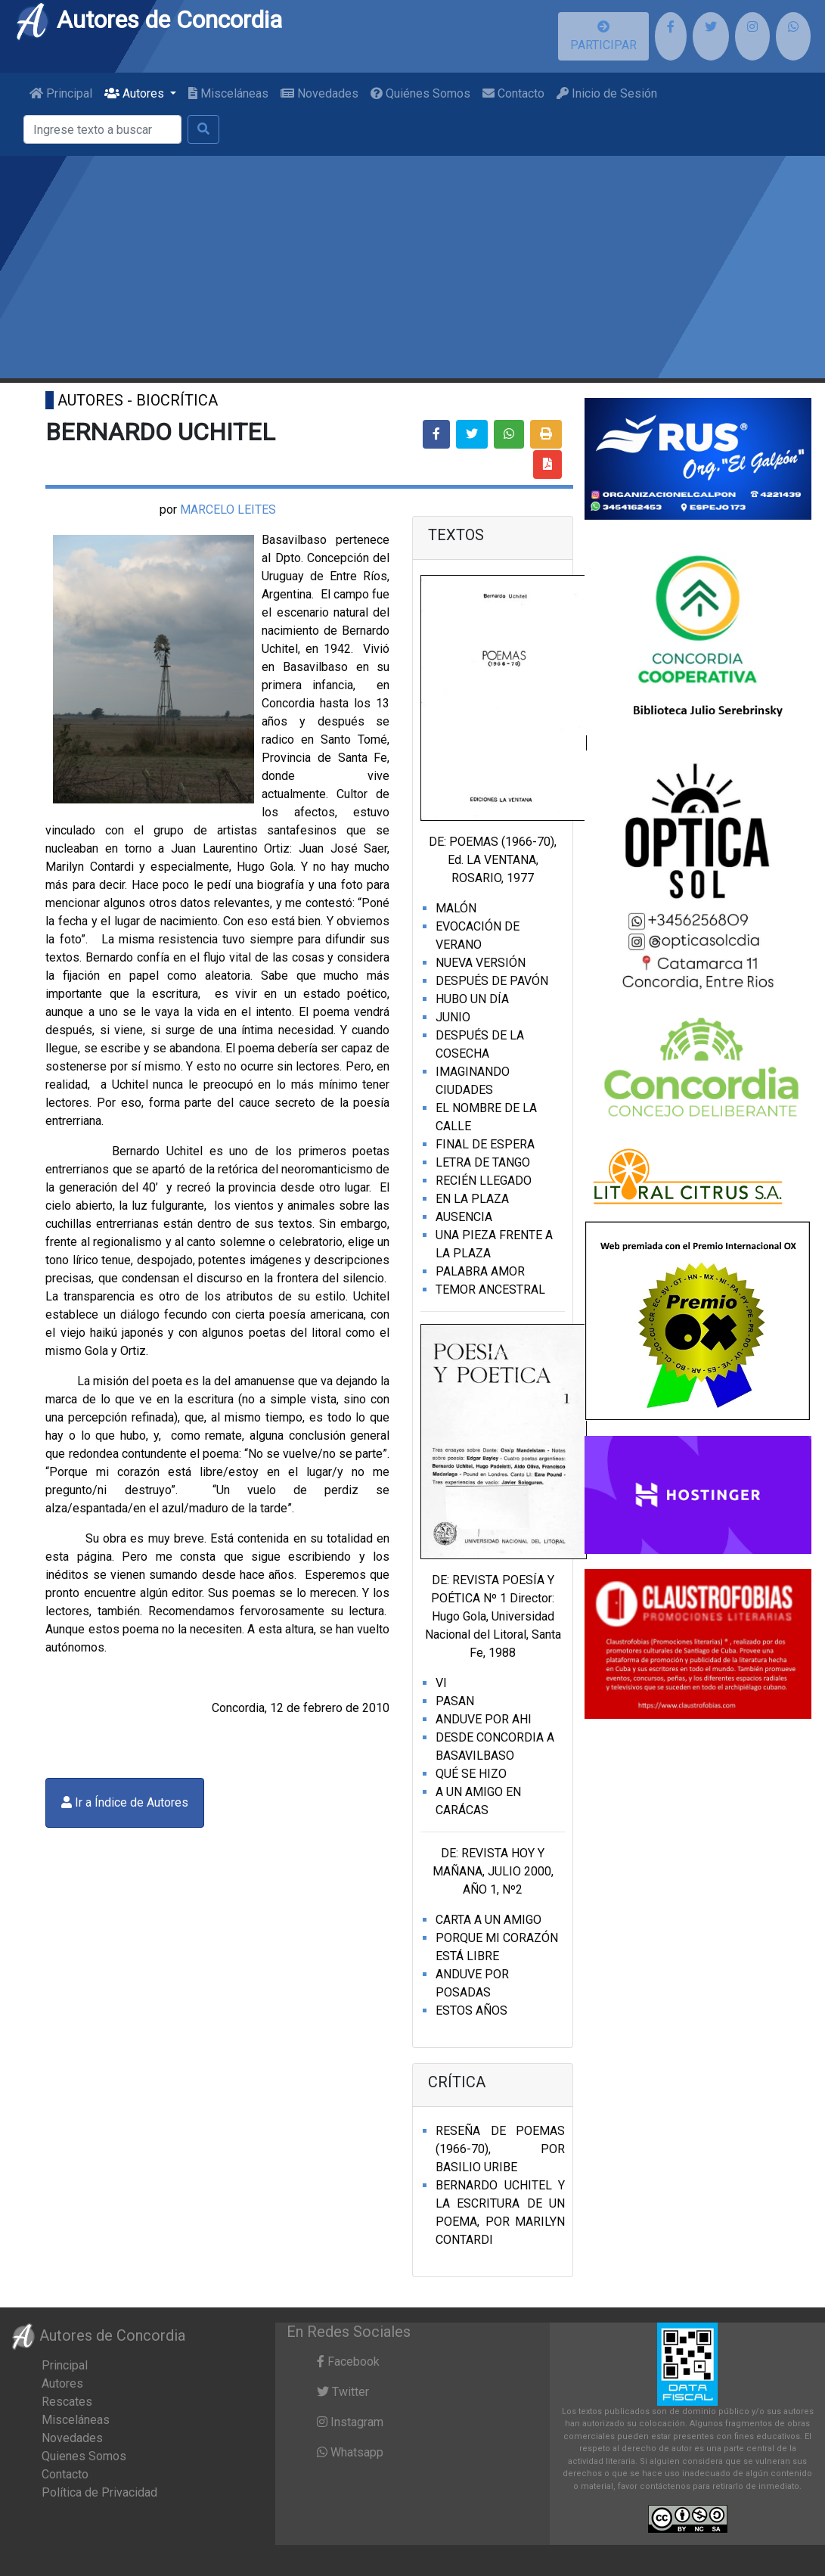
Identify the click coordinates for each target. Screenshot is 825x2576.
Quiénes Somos (420, 93)
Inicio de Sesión (607, 93)
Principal (60, 93)
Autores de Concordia (148, 19)
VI (441, 1683)
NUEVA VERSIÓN (481, 963)
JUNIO (453, 1017)
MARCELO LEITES (228, 509)
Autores (62, 2383)
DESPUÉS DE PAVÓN (492, 981)
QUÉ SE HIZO (471, 1774)
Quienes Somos (84, 2456)
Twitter (343, 2392)
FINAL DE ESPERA (485, 1144)
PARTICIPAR (603, 36)
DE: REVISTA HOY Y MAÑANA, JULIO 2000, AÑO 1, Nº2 (493, 1871)
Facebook (348, 2361)
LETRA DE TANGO (483, 1162)
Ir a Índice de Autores (124, 1802)
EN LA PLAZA (472, 1199)
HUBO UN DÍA (472, 999)
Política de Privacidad (99, 2492)
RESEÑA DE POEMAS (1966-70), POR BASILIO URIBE (500, 2149)
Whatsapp (350, 2452)
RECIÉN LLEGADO (484, 1180)
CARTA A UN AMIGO (488, 1920)
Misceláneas (228, 93)
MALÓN (456, 908)
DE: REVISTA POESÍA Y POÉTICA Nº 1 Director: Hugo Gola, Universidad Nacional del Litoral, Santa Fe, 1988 (493, 1616)
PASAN (455, 1701)
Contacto (513, 93)
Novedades (319, 93)
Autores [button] (135, 93)
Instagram (350, 2422)
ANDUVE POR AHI (484, 1719)
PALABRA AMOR (480, 1271)
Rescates (67, 2401)
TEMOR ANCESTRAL (490, 1289)
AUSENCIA (464, 1217)
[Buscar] (102, 129)
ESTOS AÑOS (471, 2010)
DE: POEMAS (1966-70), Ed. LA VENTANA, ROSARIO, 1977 (493, 859)
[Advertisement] (412, 269)
